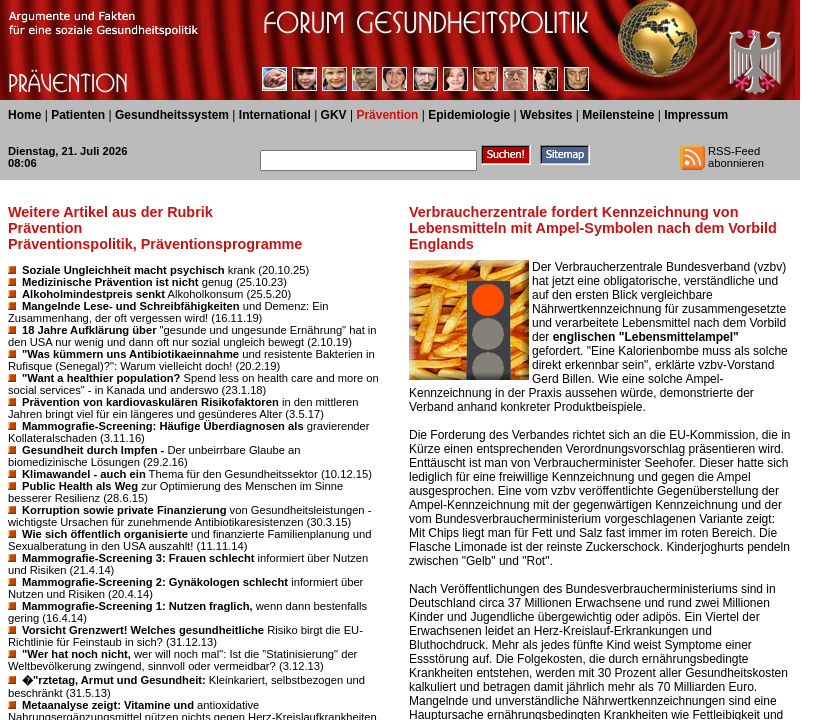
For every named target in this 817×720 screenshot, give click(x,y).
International (275, 115)
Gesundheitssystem (172, 115)
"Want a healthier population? (101, 378)
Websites (546, 115)
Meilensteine (618, 115)
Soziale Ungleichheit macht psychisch (123, 270)
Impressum (696, 115)
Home (24, 115)
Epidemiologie (469, 115)
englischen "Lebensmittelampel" (646, 337)
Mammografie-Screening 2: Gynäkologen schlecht (155, 582)
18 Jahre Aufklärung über (89, 330)
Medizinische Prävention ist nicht (110, 282)
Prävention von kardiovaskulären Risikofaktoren (150, 402)
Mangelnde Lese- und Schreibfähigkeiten (131, 306)
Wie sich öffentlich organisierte (105, 534)
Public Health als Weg (80, 486)
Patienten (78, 115)
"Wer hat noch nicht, (76, 654)
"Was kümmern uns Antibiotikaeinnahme (130, 354)
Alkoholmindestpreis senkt (93, 294)
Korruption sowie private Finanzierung (124, 510)
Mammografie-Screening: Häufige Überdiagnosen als (163, 426)
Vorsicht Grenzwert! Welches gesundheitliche (143, 630)
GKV (334, 115)
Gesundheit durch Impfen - (93, 450)
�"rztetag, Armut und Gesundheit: (114, 680)
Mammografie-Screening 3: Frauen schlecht (138, 558)
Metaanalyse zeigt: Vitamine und (108, 705)
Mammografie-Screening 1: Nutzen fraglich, (137, 606)
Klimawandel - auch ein (84, 474)
